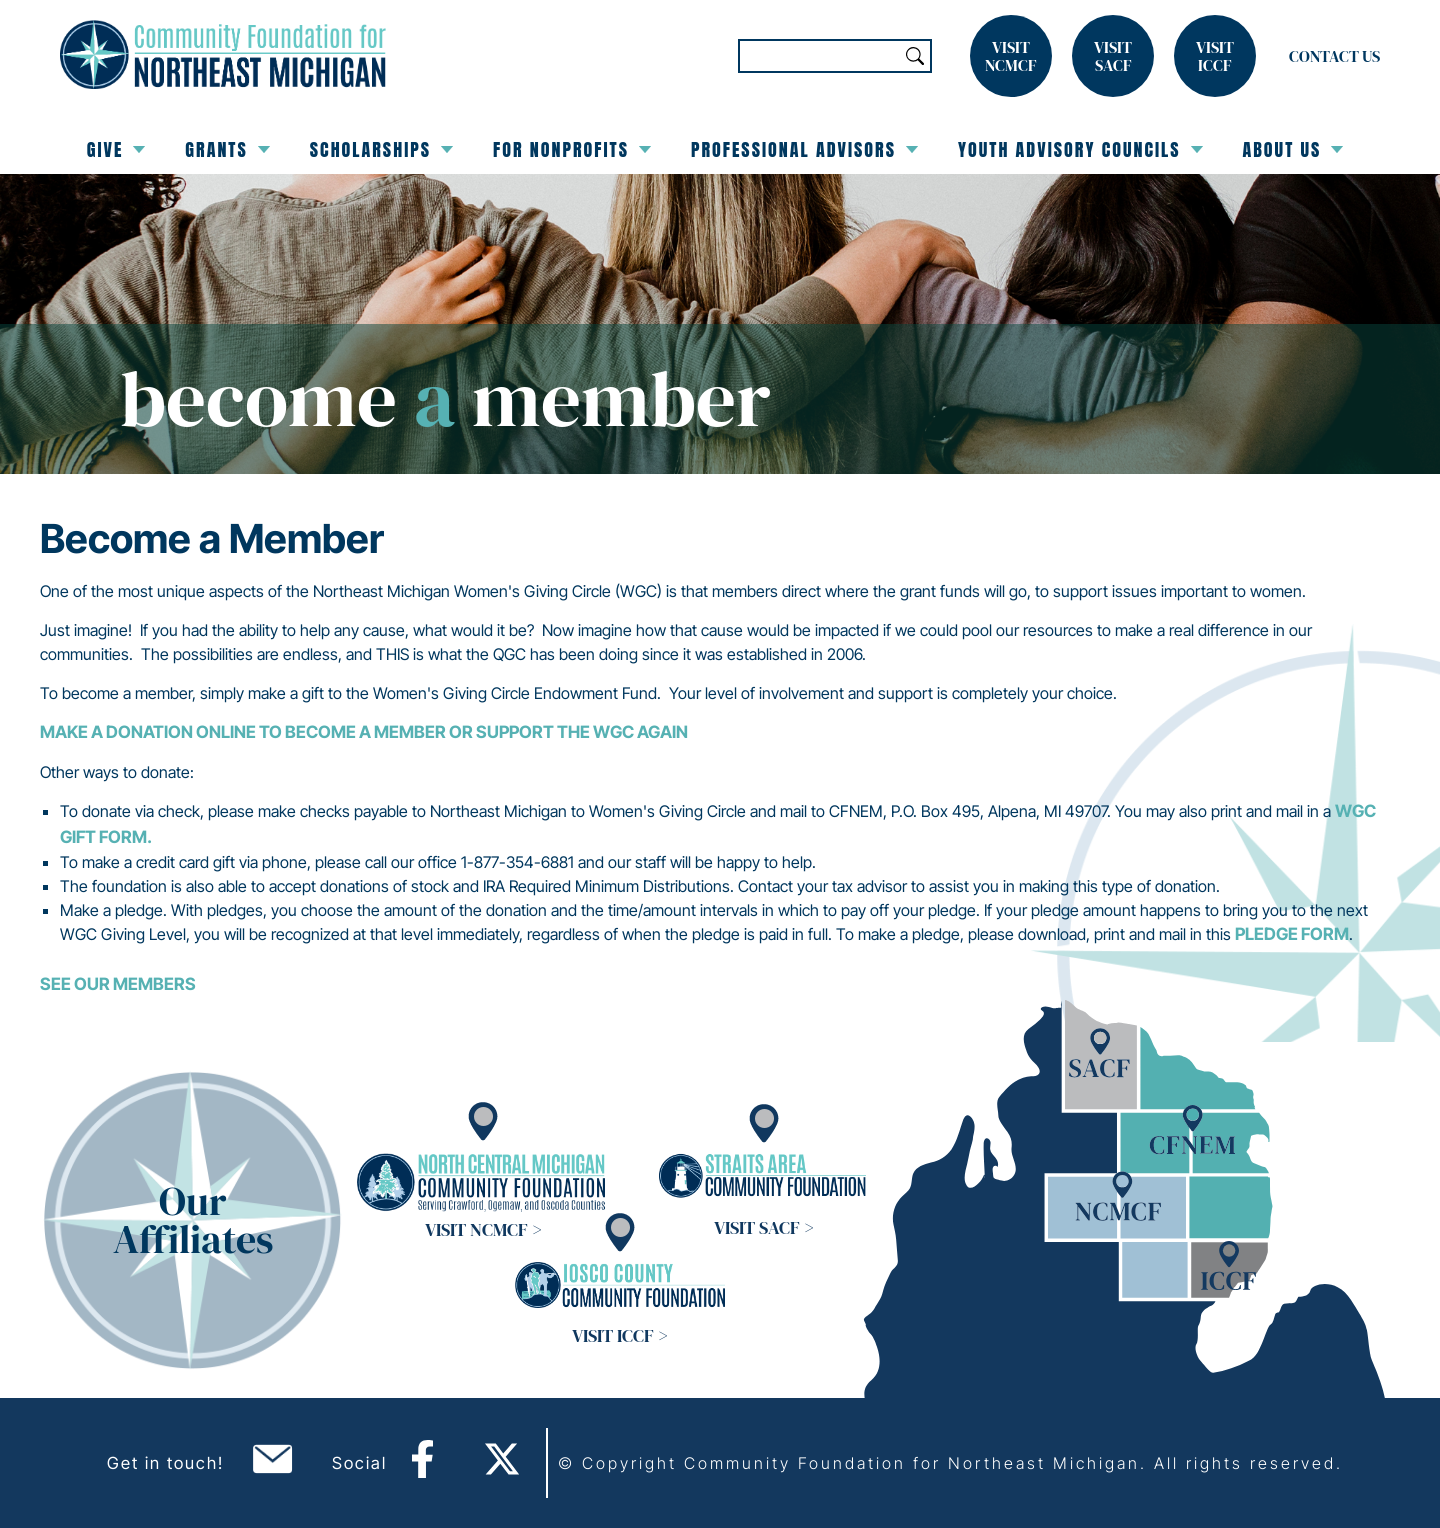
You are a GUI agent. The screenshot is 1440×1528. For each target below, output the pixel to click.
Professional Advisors (804, 149)
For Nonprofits (572, 149)
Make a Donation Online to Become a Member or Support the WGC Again (364, 732)
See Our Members (118, 984)
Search (915, 56)
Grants (227, 149)
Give (116, 149)
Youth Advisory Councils (1080, 149)
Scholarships (381, 149)
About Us (1293, 149)
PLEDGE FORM (1292, 934)
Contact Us (1334, 56)
